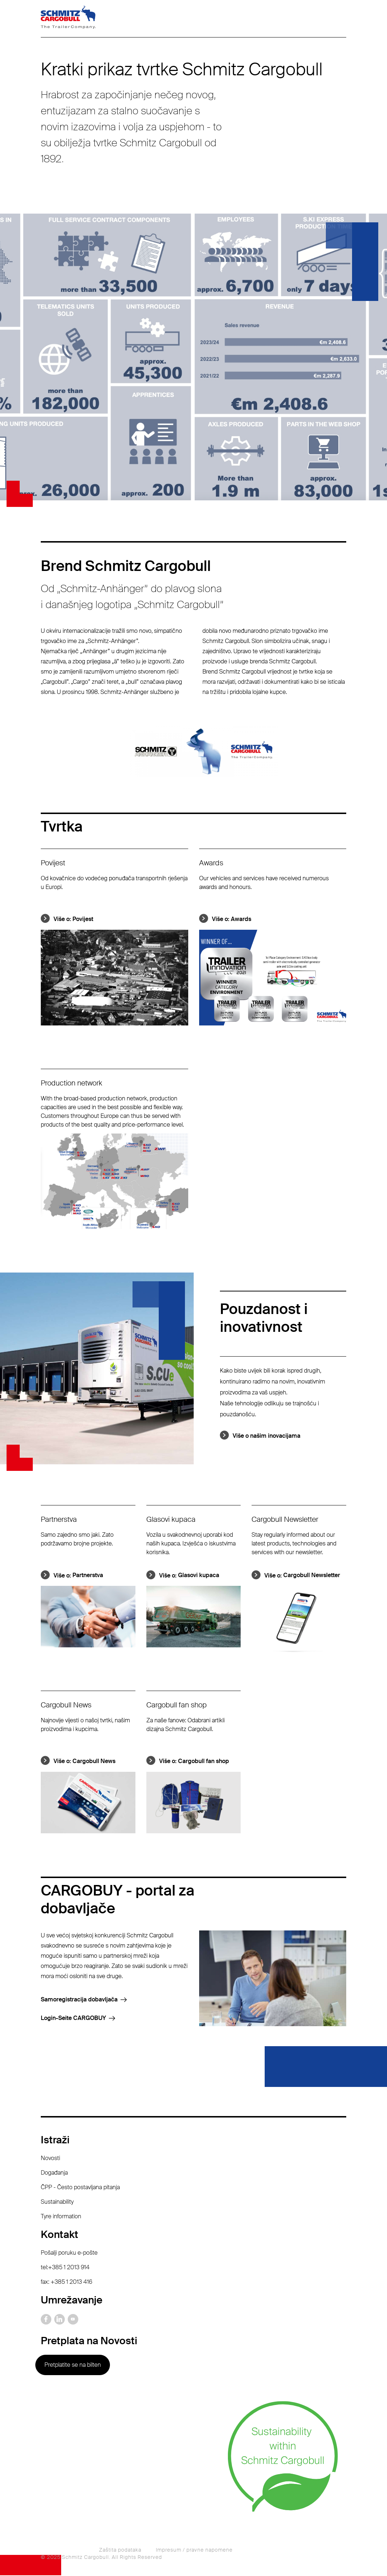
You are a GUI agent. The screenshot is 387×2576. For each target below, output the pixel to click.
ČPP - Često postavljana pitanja (80, 2187)
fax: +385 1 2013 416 (66, 2282)
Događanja (54, 2173)
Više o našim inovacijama (266, 1436)
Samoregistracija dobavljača (79, 2000)
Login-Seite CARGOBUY (73, 2019)
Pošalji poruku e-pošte (69, 2253)
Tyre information (61, 2216)
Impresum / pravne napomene (194, 2550)
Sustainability (57, 2202)
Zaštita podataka (120, 2550)
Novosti (50, 2158)
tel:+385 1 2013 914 (65, 2267)
